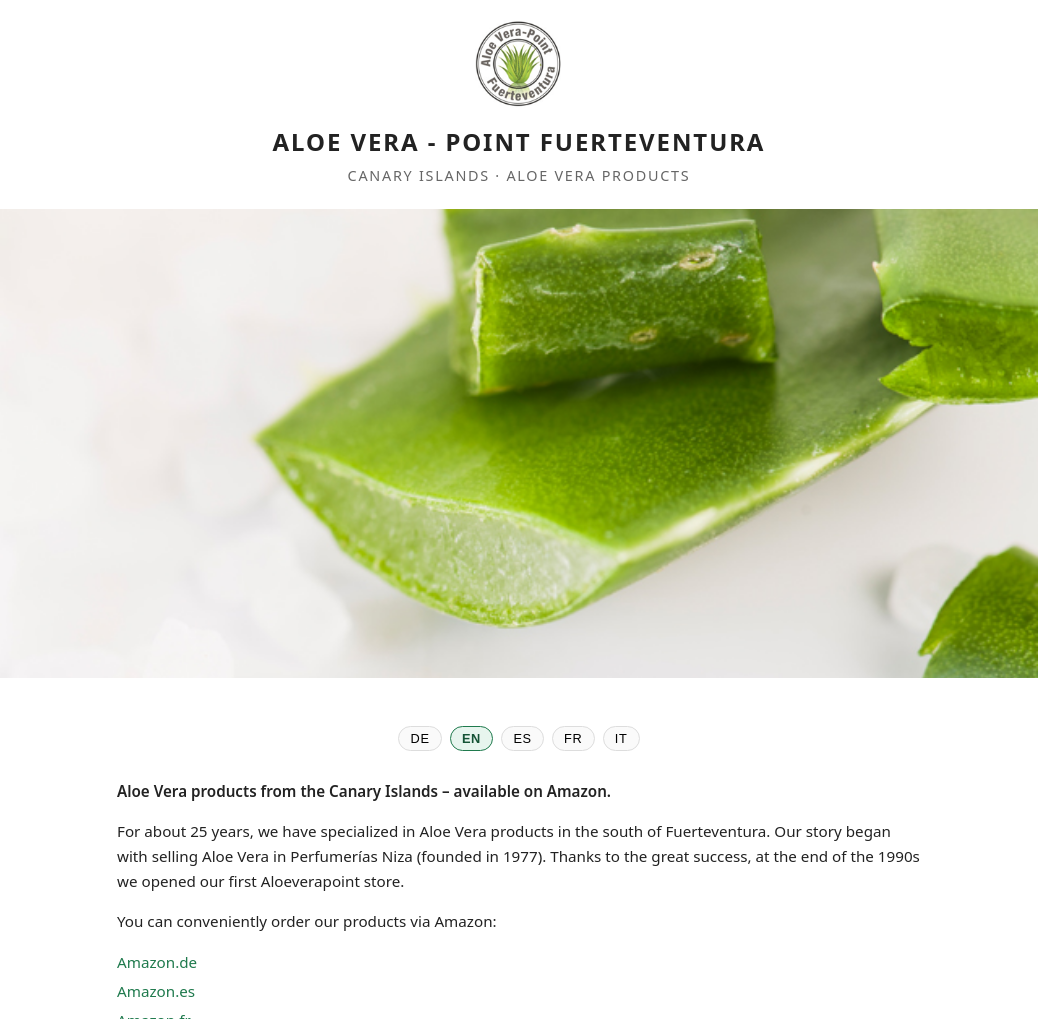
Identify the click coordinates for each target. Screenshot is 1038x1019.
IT (621, 738)
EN (471, 738)
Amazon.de (157, 962)
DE (420, 738)
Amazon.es (156, 991)
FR (573, 738)
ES (522, 738)
